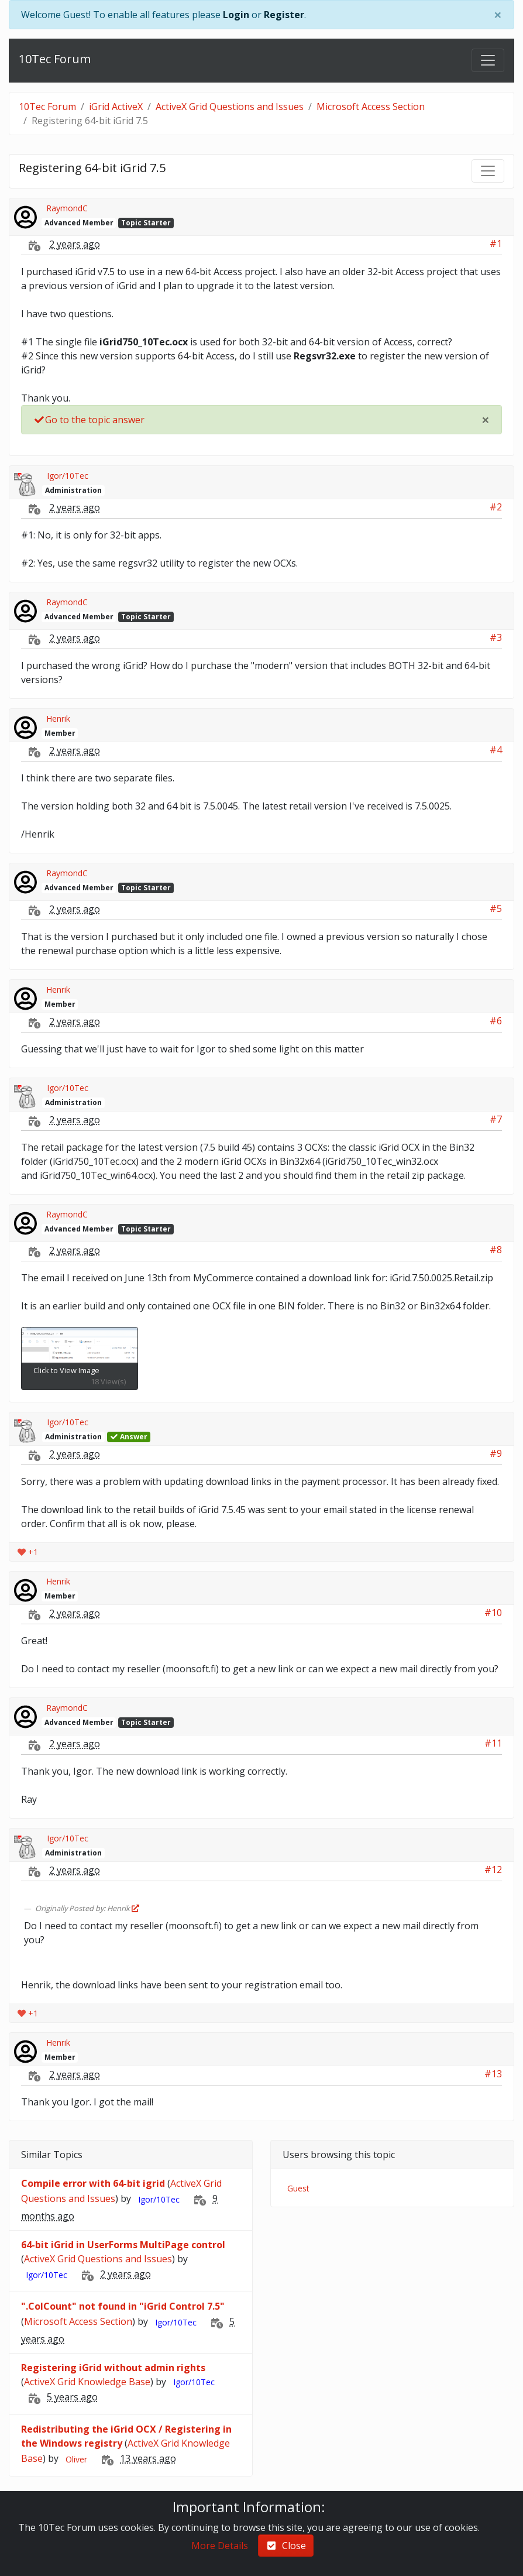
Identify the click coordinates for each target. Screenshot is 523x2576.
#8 (496, 1249)
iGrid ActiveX (116, 106)
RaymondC (67, 208)
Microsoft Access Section (370, 106)
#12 (493, 1869)
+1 (28, 1552)
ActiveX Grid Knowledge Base (87, 2381)
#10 (493, 1612)
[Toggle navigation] (488, 60)
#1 (496, 243)
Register (284, 14)
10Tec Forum (55, 59)
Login (236, 14)
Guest (298, 2188)
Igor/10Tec (67, 475)
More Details (219, 2545)
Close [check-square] (286, 2545)
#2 (496, 506)
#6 (496, 1020)
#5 (496, 908)
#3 (496, 637)
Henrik (58, 718)
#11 (493, 1743)
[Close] (498, 15)
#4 (496, 749)
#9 (496, 1453)
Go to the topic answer (88, 419)
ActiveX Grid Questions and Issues (230, 106)
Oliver (76, 2459)
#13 (493, 2073)
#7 (496, 1119)
